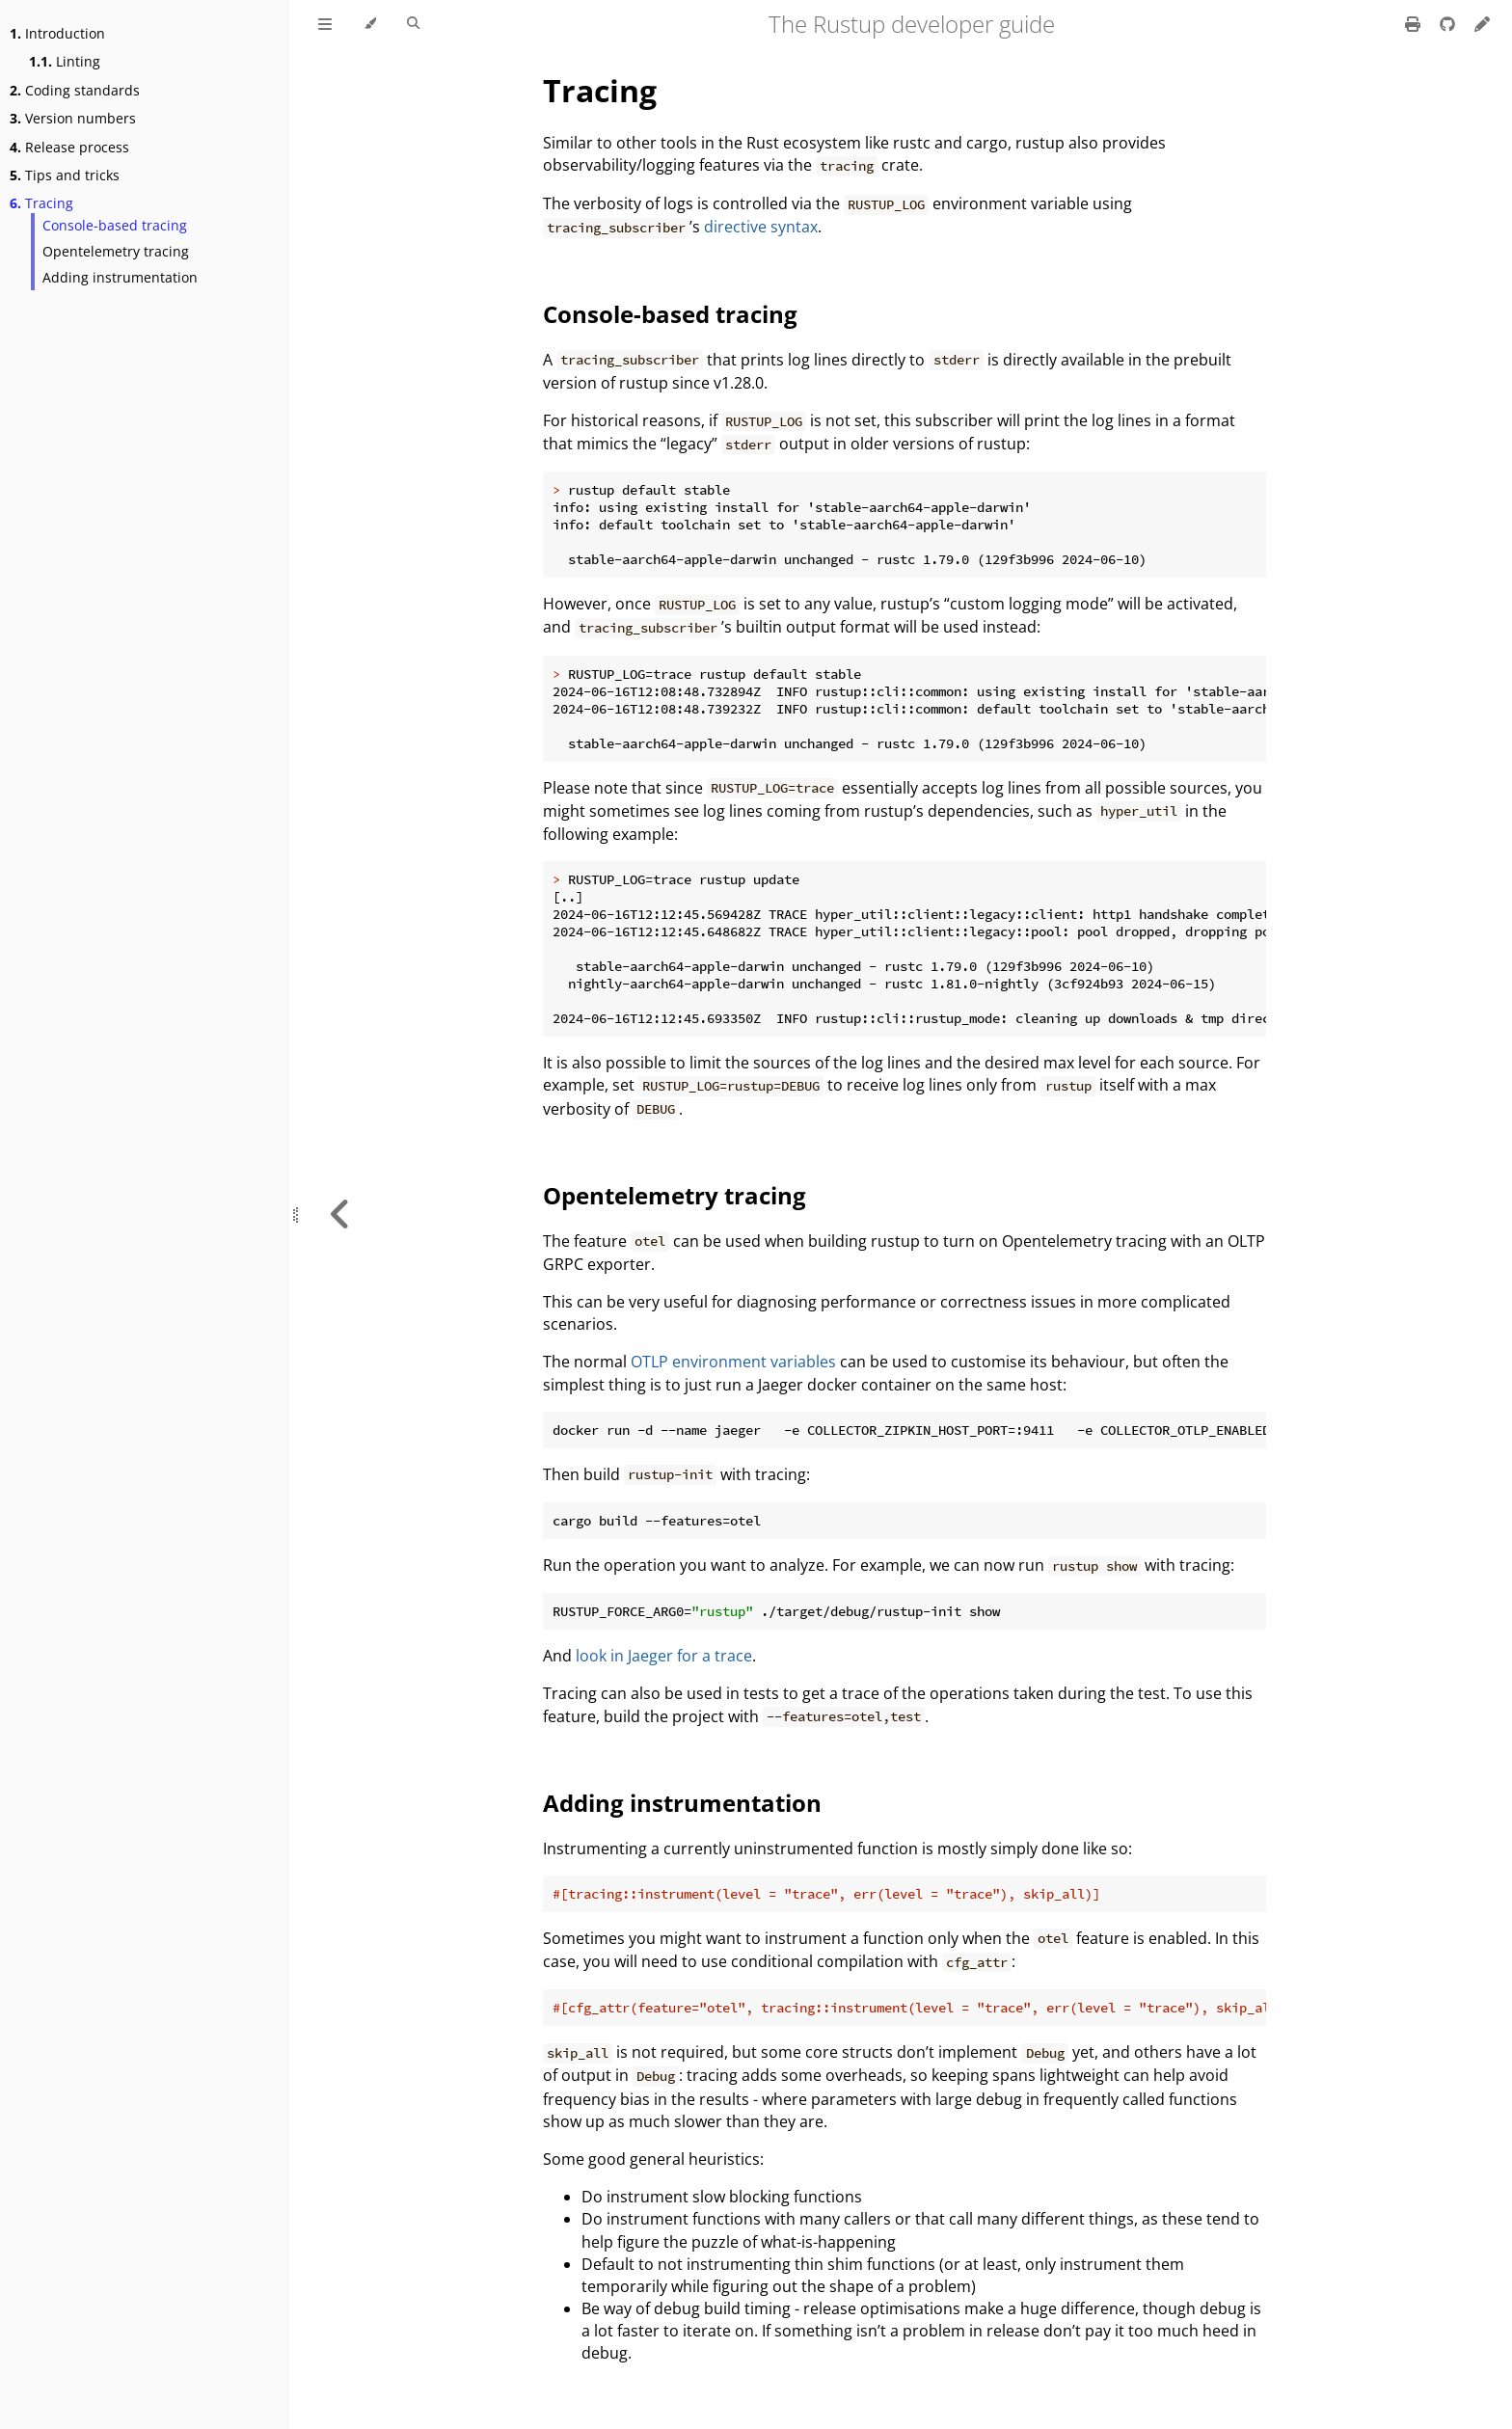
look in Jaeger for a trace (664, 1655)
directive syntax (761, 226)
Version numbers (73, 118)
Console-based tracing (114, 225)
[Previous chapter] (340, 1214)
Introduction (57, 33)
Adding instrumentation (120, 277)
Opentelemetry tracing (115, 251)
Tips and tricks (65, 175)
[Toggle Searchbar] (413, 24)
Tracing (41, 203)
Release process (69, 147)
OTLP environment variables (733, 1361)
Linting (64, 61)
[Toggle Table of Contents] (325, 24)
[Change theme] (370, 24)
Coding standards (75, 90)
